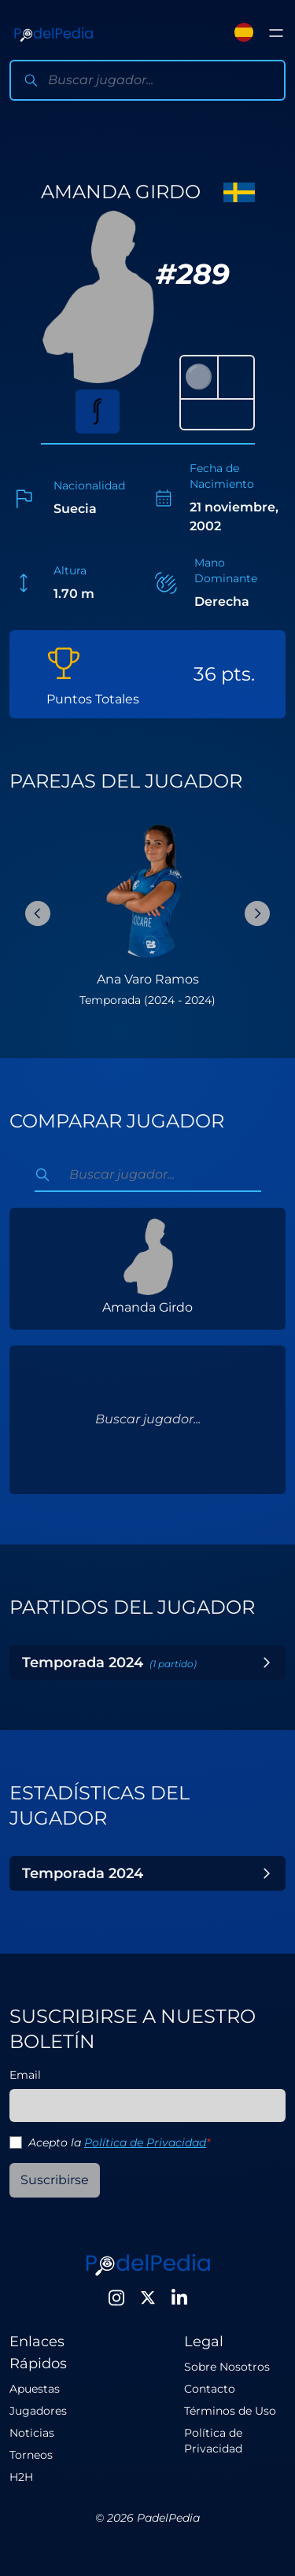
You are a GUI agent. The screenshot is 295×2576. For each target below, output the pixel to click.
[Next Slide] (257, 913)
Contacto (209, 2389)
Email (25, 2075)
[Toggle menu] (276, 33)
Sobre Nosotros (227, 2367)
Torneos (31, 2455)
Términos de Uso (230, 2411)
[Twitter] (148, 2297)
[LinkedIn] (179, 2297)
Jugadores (38, 2411)
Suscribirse (54, 2179)
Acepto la (119, 2142)
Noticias (31, 2433)
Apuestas (34, 2389)
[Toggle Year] (266, 1663)
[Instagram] (116, 2297)
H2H (21, 2477)
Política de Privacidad (145, 2142)
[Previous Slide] (37, 913)
